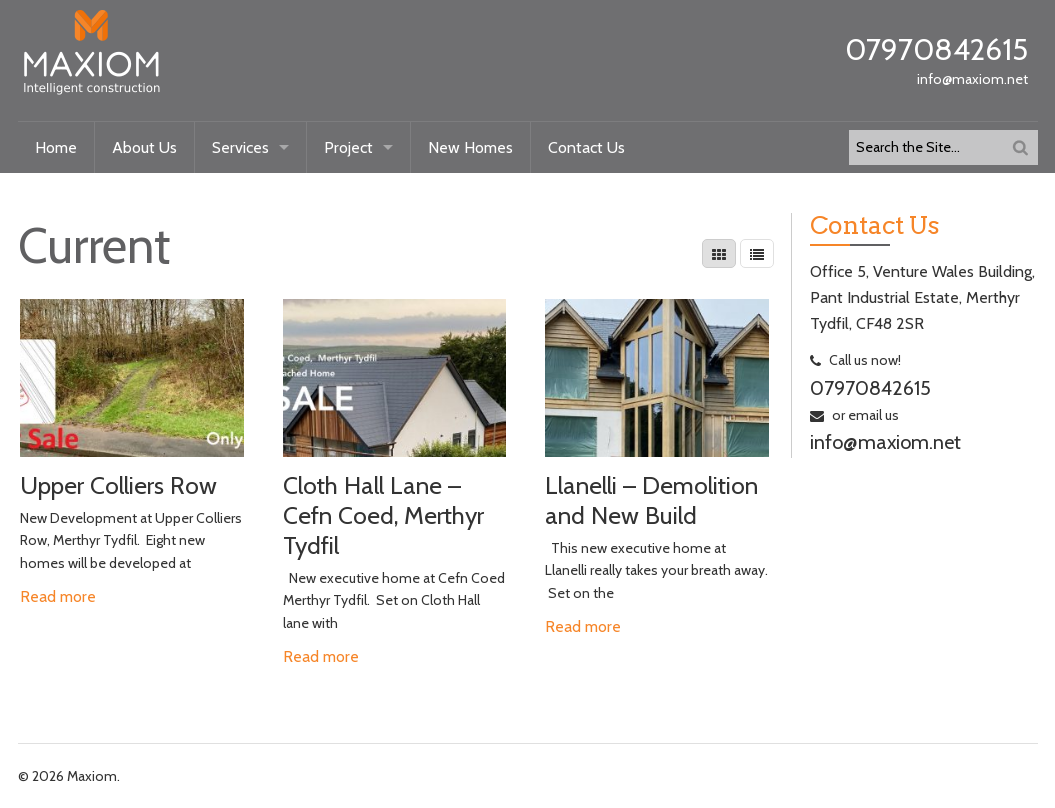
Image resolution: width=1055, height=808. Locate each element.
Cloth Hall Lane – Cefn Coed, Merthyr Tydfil (383, 515)
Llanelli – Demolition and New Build (651, 500)
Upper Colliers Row (118, 485)
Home (56, 147)
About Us (144, 147)
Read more (58, 596)
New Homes (470, 147)
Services (240, 147)
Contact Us (586, 147)
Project (348, 147)
